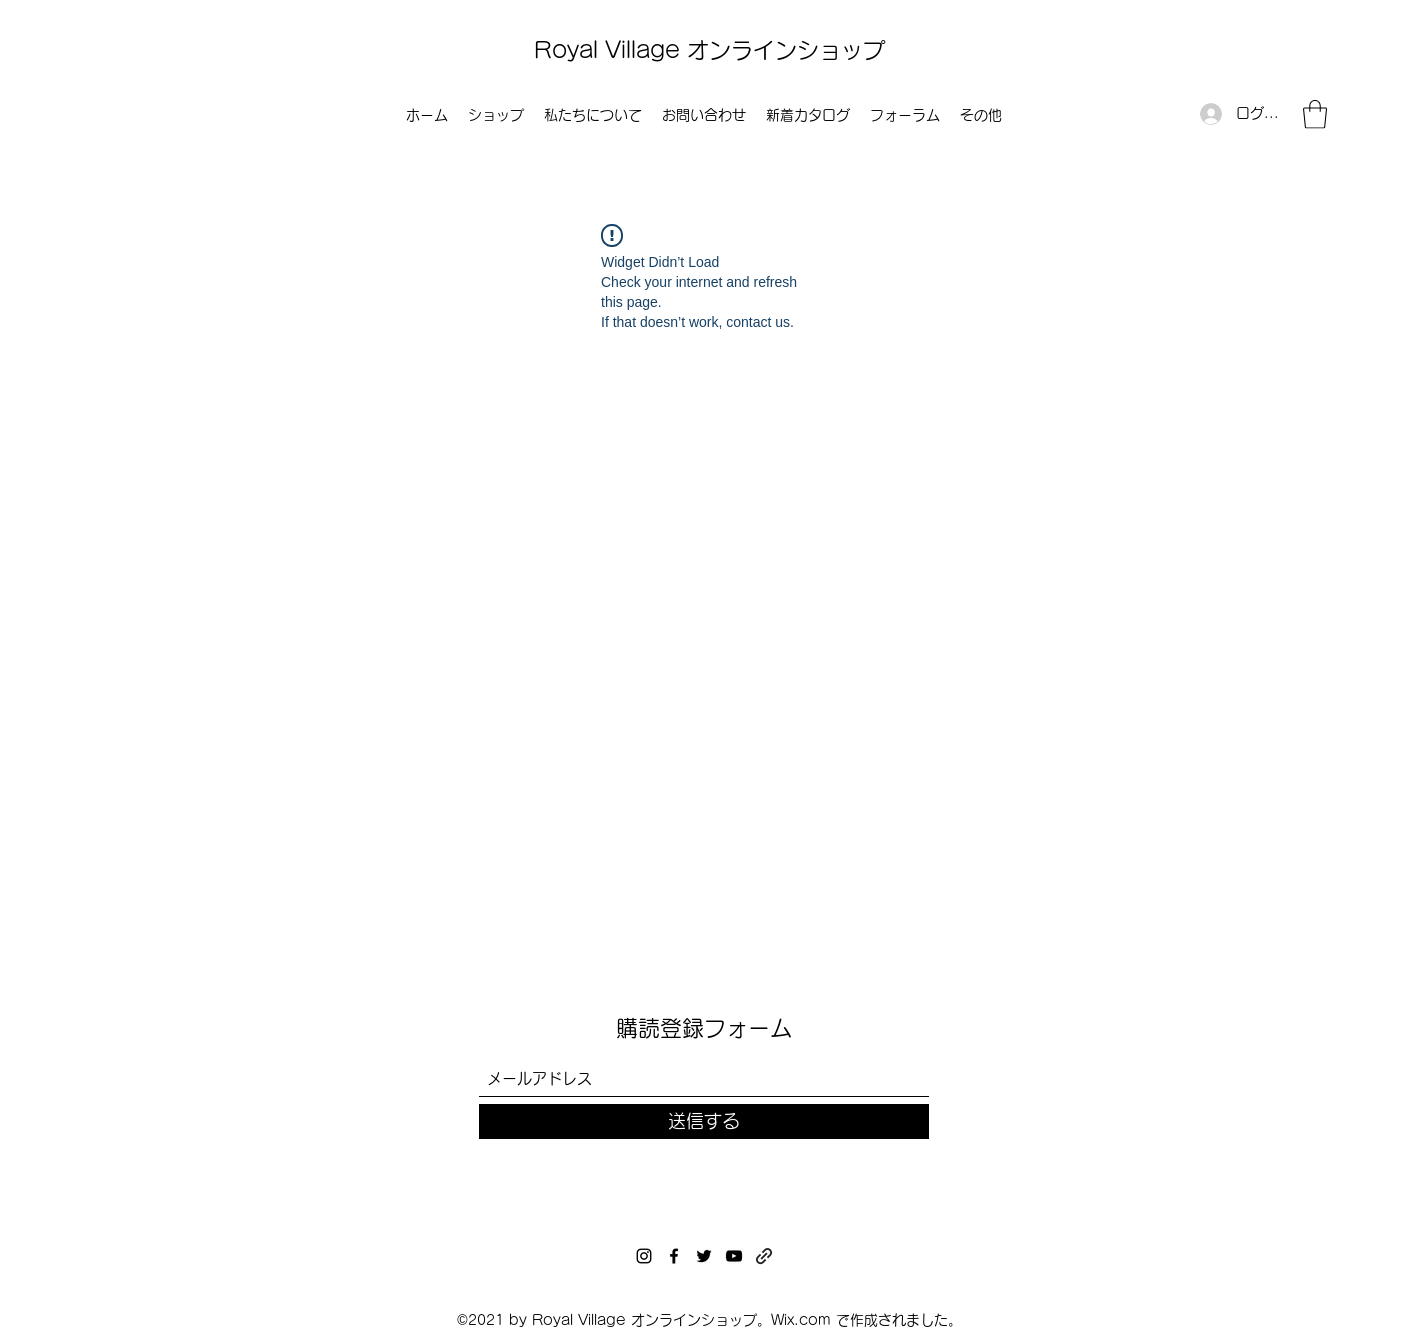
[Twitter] (704, 1256)
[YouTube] (734, 1256)
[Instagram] (644, 1256)
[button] (1315, 114)
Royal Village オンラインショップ (709, 50)
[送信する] (704, 1121)
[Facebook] (674, 1256)
